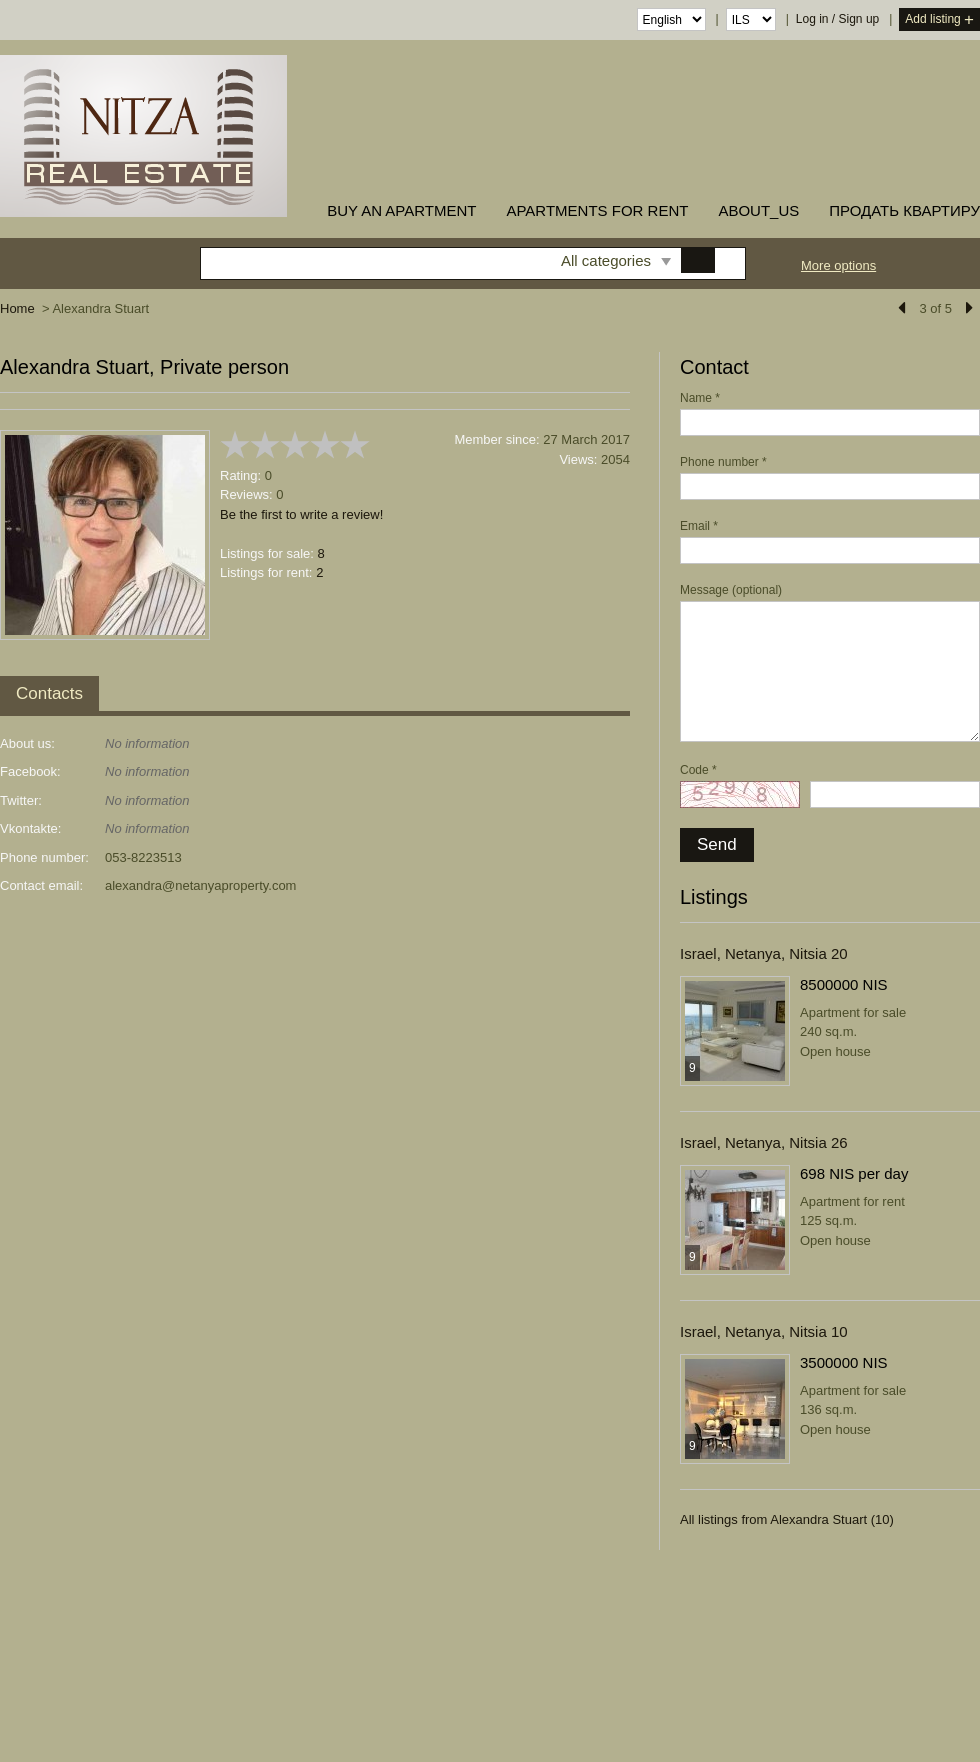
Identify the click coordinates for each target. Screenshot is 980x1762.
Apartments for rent (597, 210)
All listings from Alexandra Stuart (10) (787, 1519)
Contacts (49, 693)
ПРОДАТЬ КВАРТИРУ (904, 210)
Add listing (939, 20)
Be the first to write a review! (301, 514)
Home (17, 308)
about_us (758, 210)
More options (838, 265)
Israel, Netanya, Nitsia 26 (764, 1142)
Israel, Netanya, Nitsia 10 (764, 1331)
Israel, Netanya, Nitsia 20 (764, 953)
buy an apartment (401, 210)
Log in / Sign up (837, 19)
